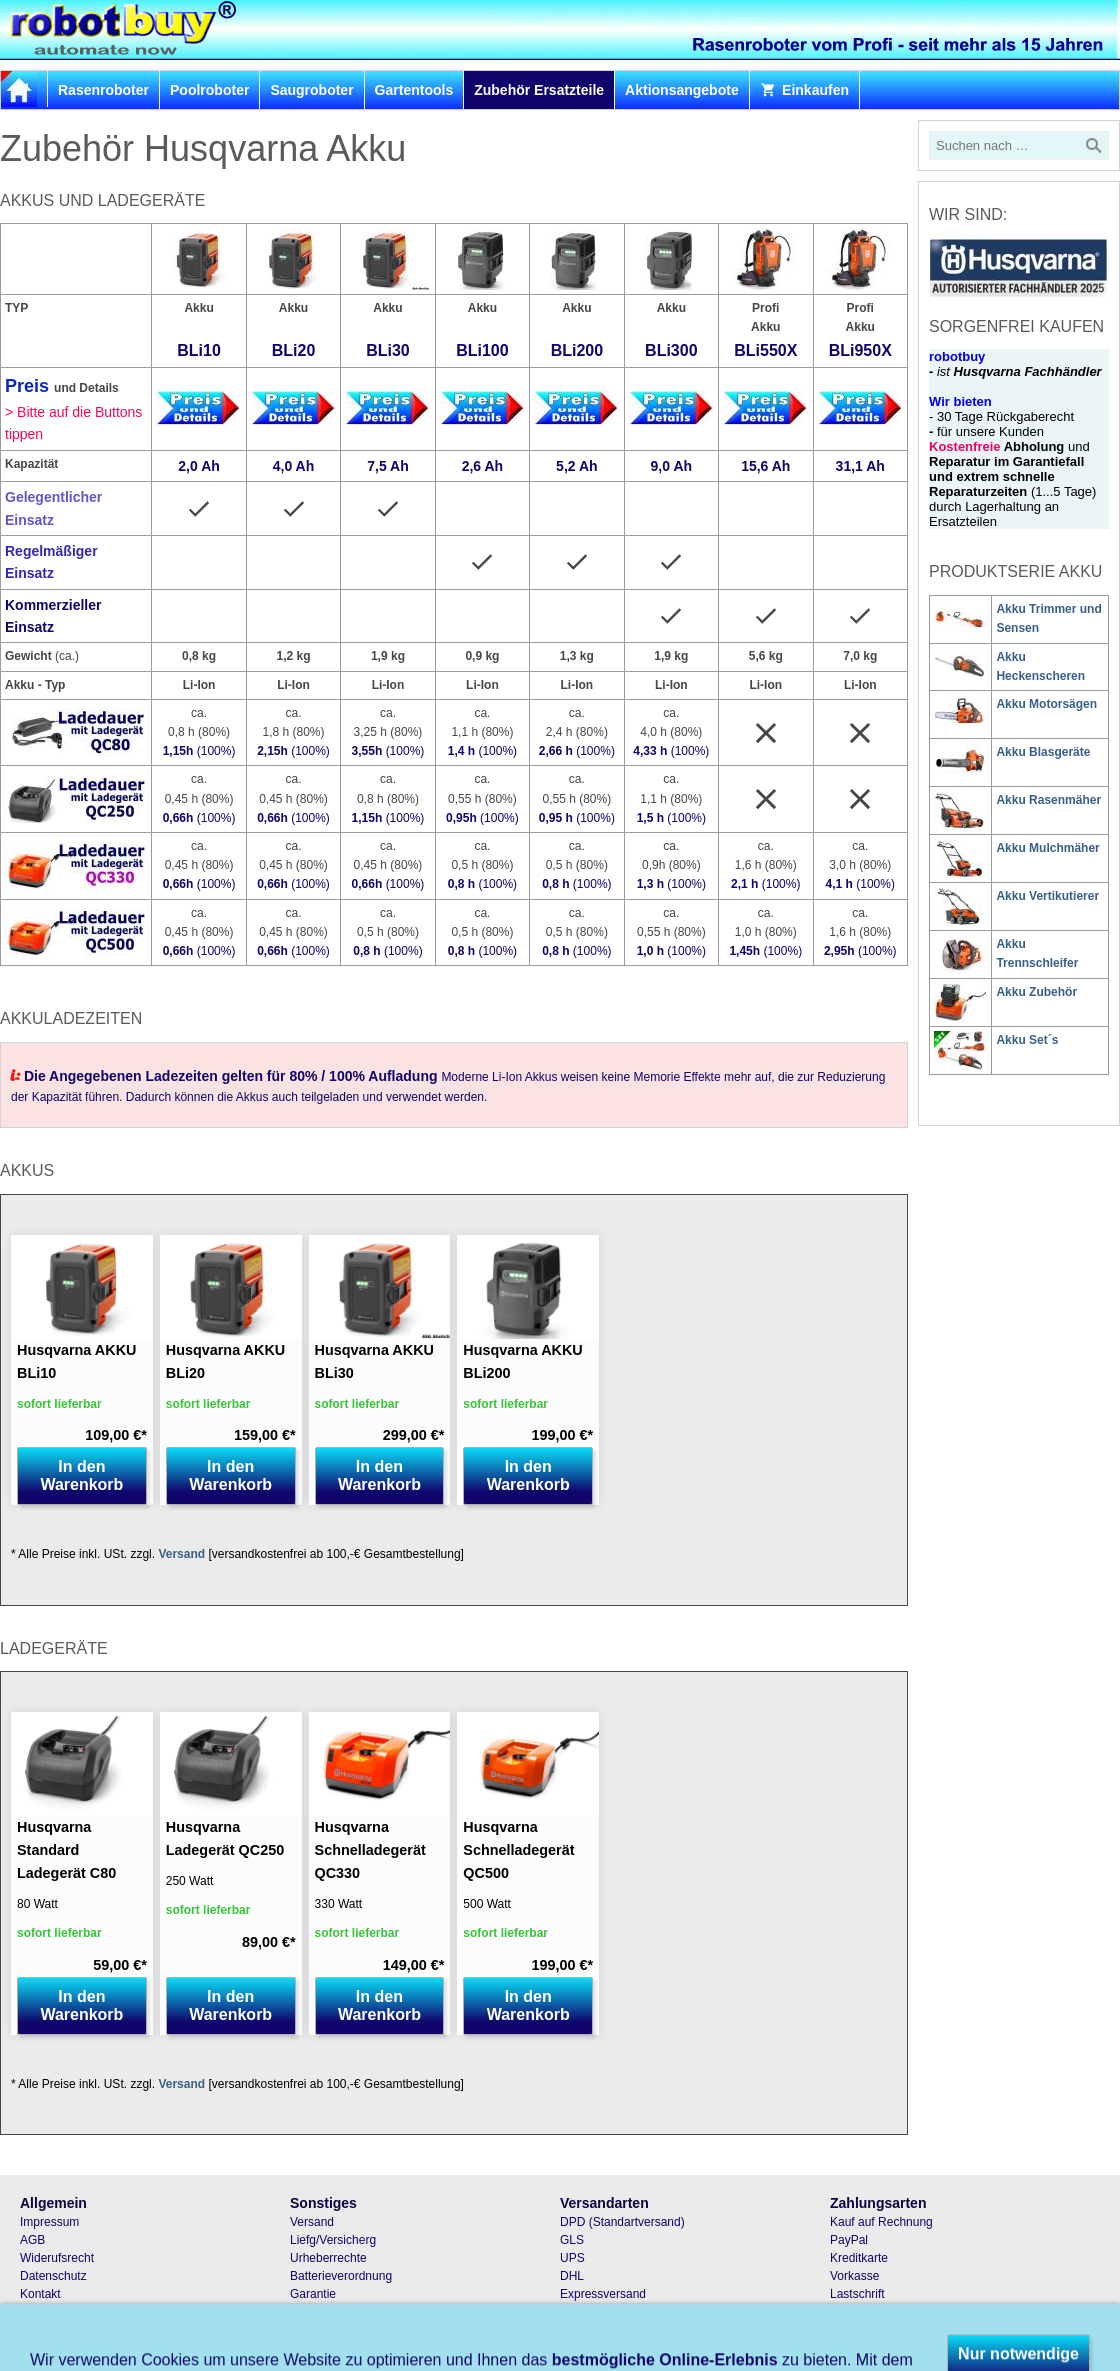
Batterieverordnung (341, 2276)
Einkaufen (804, 90)
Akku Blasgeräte (1043, 752)
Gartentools (414, 90)
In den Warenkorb (81, 1475)
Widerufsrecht (57, 2258)
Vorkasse (854, 2276)
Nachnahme (862, 2312)
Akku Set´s (1027, 1040)
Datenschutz (53, 2276)
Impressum (49, 2222)
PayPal (849, 2240)
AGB (32, 2240)
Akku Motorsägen (1046, 704)
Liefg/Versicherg (333, 2240)
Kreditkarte (859, 2258)
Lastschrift (857, 2294)
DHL (572, 2276)
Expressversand (603, 2294)
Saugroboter (311, 90)
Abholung (585, 2330)
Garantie (313, 2294)
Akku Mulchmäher (1047, 848)
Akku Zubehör (1036, 992)
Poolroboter (209, 90)
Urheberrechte (328, 2258)
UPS (572, 2258)
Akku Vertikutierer (1047, 896)
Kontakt (40, 2294)
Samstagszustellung (613, 2312)
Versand (181, 1554)
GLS (572, 2240)
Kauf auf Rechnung (881, 2222)
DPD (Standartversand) (622, 2222)
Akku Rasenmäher (1048, 800)
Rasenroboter (103, 90)
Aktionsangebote (682, 90)
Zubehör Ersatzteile (539, 90)
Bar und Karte (867, 2330)
